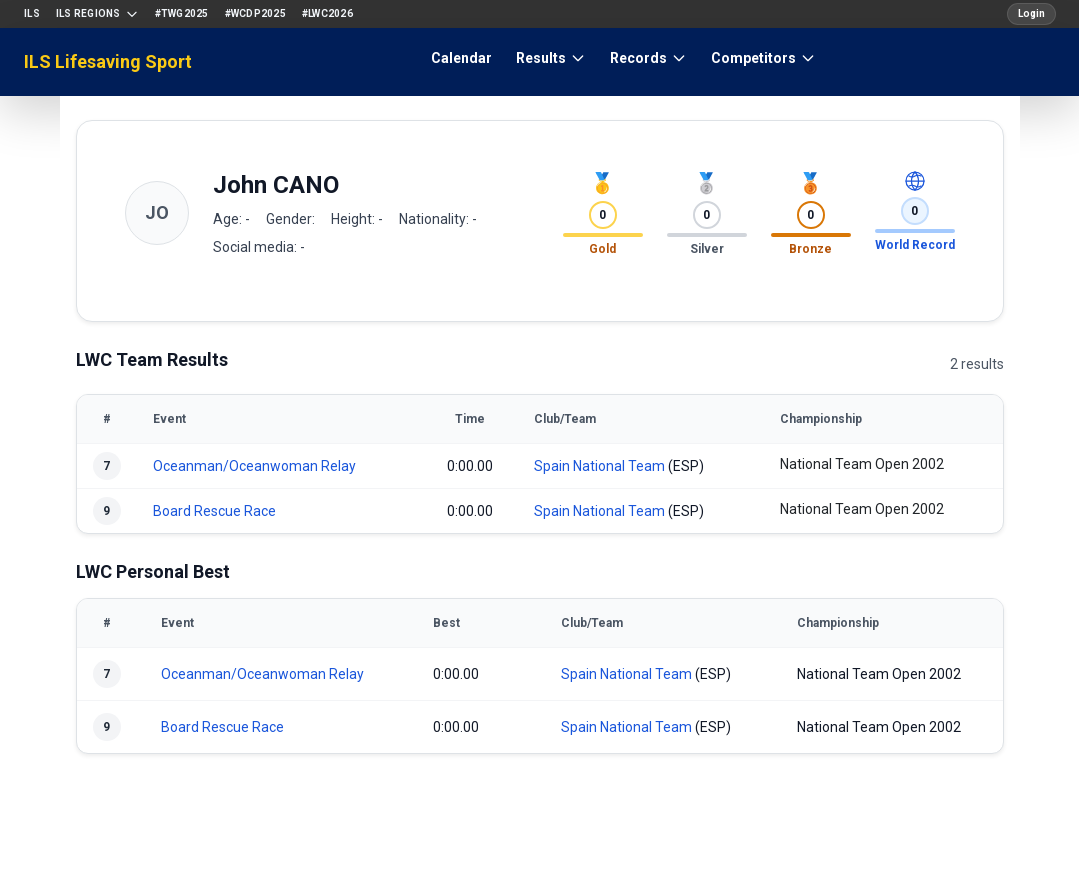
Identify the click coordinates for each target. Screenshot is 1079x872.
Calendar (461, 58)
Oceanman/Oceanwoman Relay (254, 466)
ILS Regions (97, 14)
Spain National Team (599, 466)
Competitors (763, 58)
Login (1031, 13)
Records (648, 58)
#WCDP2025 (255, 13)
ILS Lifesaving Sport (108, 61)
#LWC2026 (327, 13)
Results (551, 58)
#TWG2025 (182, 13)
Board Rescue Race (214, 511)
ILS (32, 13)
